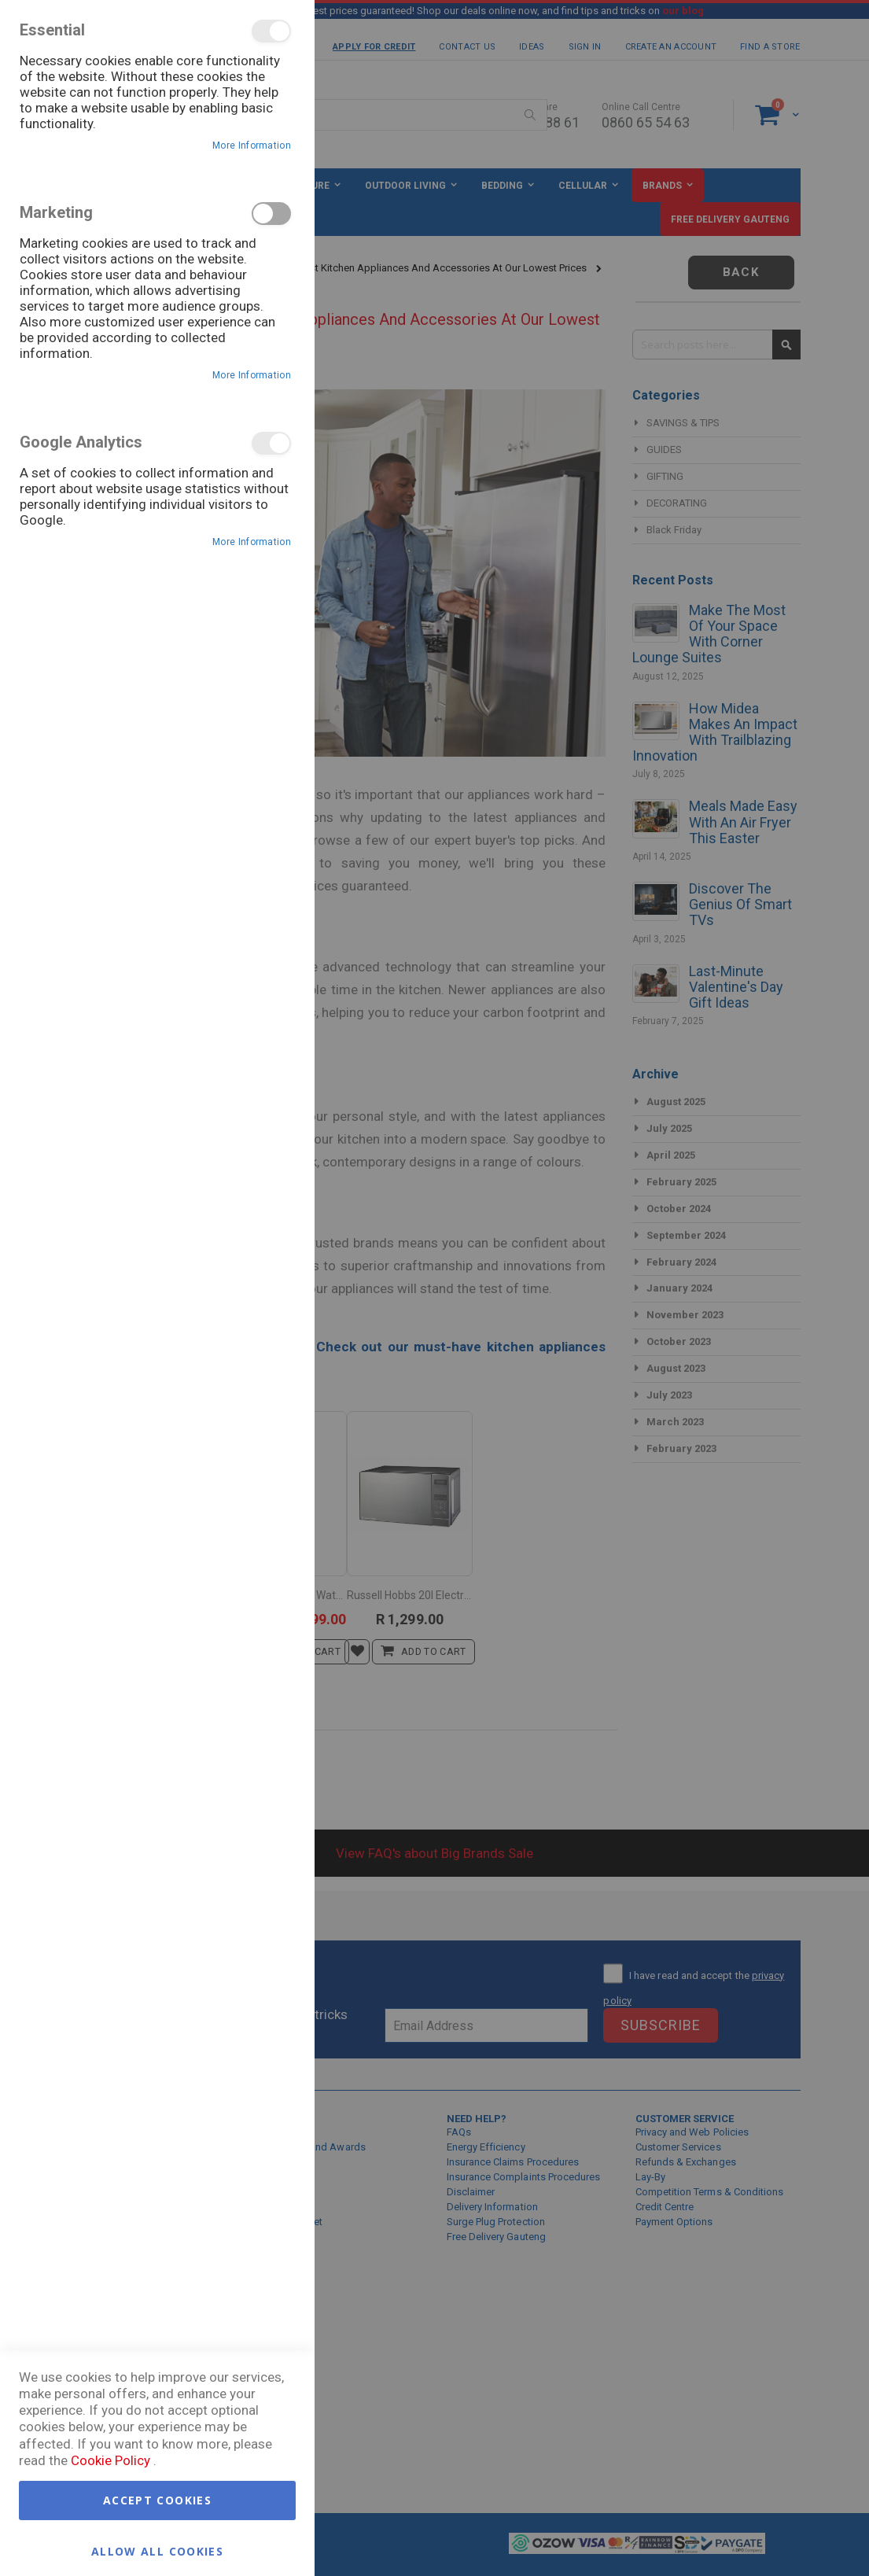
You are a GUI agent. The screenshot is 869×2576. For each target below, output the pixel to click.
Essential (271, 31)
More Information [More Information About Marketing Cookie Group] (251, 375)
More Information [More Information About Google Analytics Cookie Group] (251, 541)
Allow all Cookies (157, 2550)
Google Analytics (271, 443)
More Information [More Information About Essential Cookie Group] (251, 145)
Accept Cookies (157, 2500)
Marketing (271, 213)
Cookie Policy (110, 2460)
